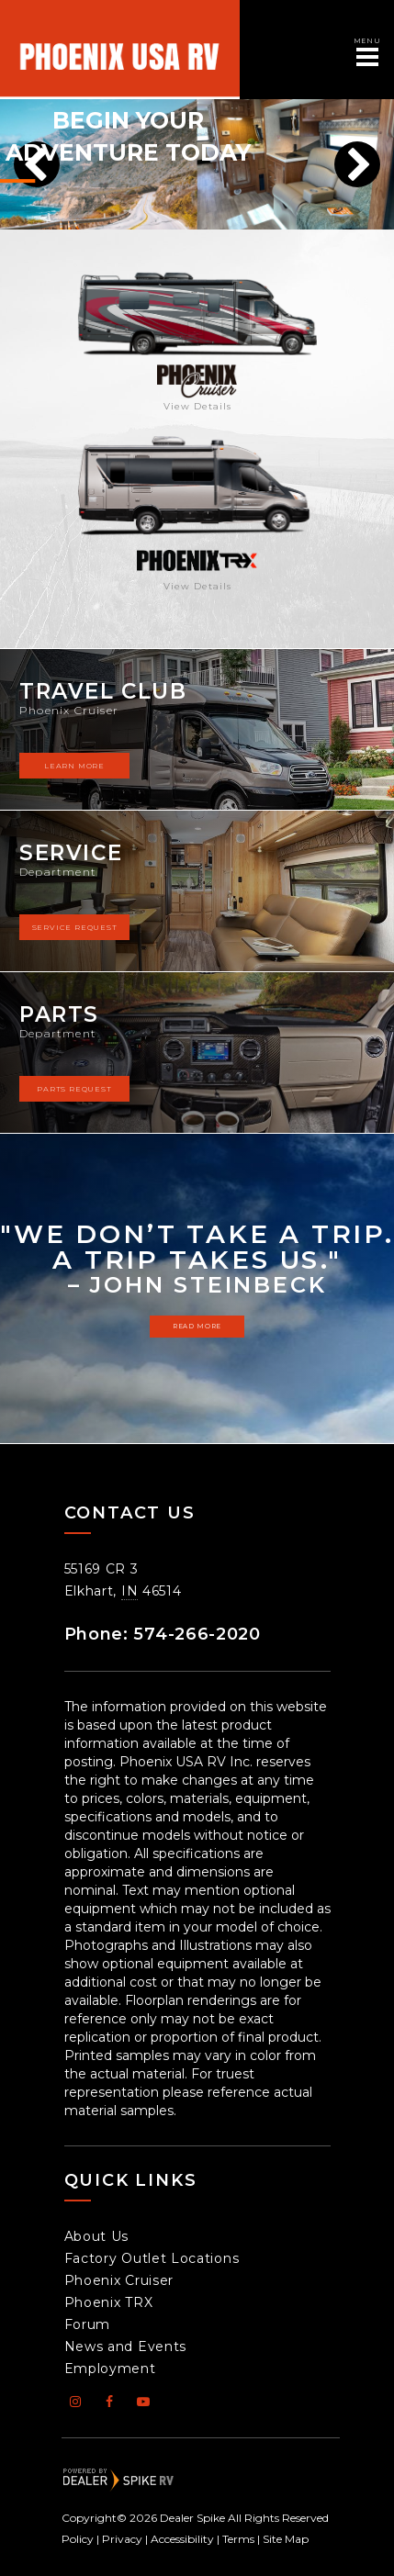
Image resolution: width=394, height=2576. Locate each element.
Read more (197, 1326)
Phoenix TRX (108, 2302)
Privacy (122, 2539)
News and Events (125, 2346)
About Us (96, 2236)
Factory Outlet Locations (152, 2258)
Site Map (286, 2539)
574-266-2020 (196, 1634)
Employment (110, 2368)
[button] (357, 164)
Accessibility (182, 2539)
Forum (87, 2324)
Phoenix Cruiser (119, 2280)
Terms (238, 2539)
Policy (78, 2539)
